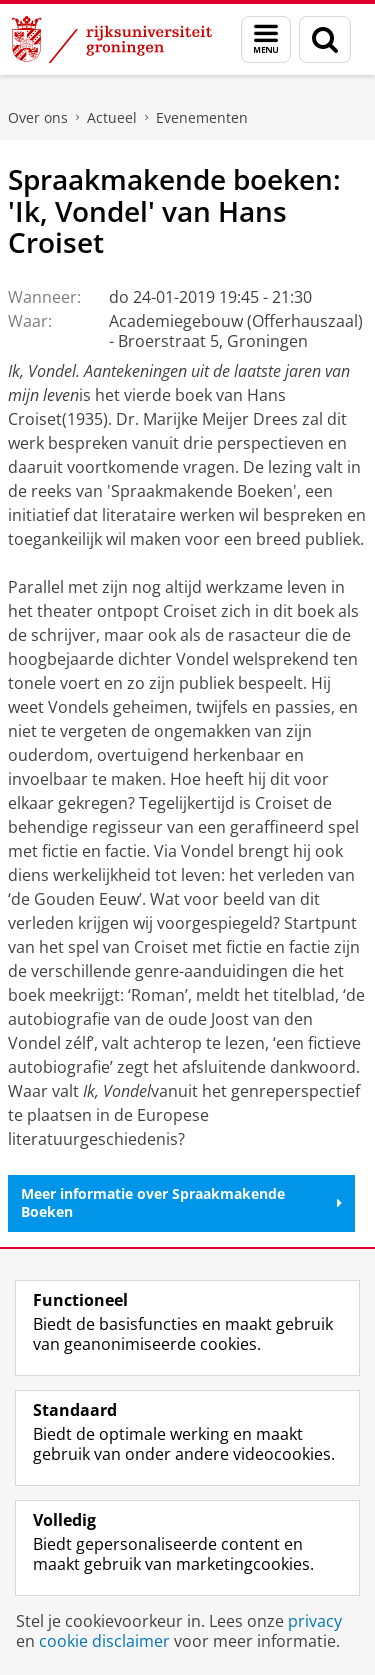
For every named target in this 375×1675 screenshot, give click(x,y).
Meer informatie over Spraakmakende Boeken (181, 1202)
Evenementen (202, 117)
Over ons (38, 117)
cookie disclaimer (104, 1641)
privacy (315, 1621)
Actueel (112, 117)
